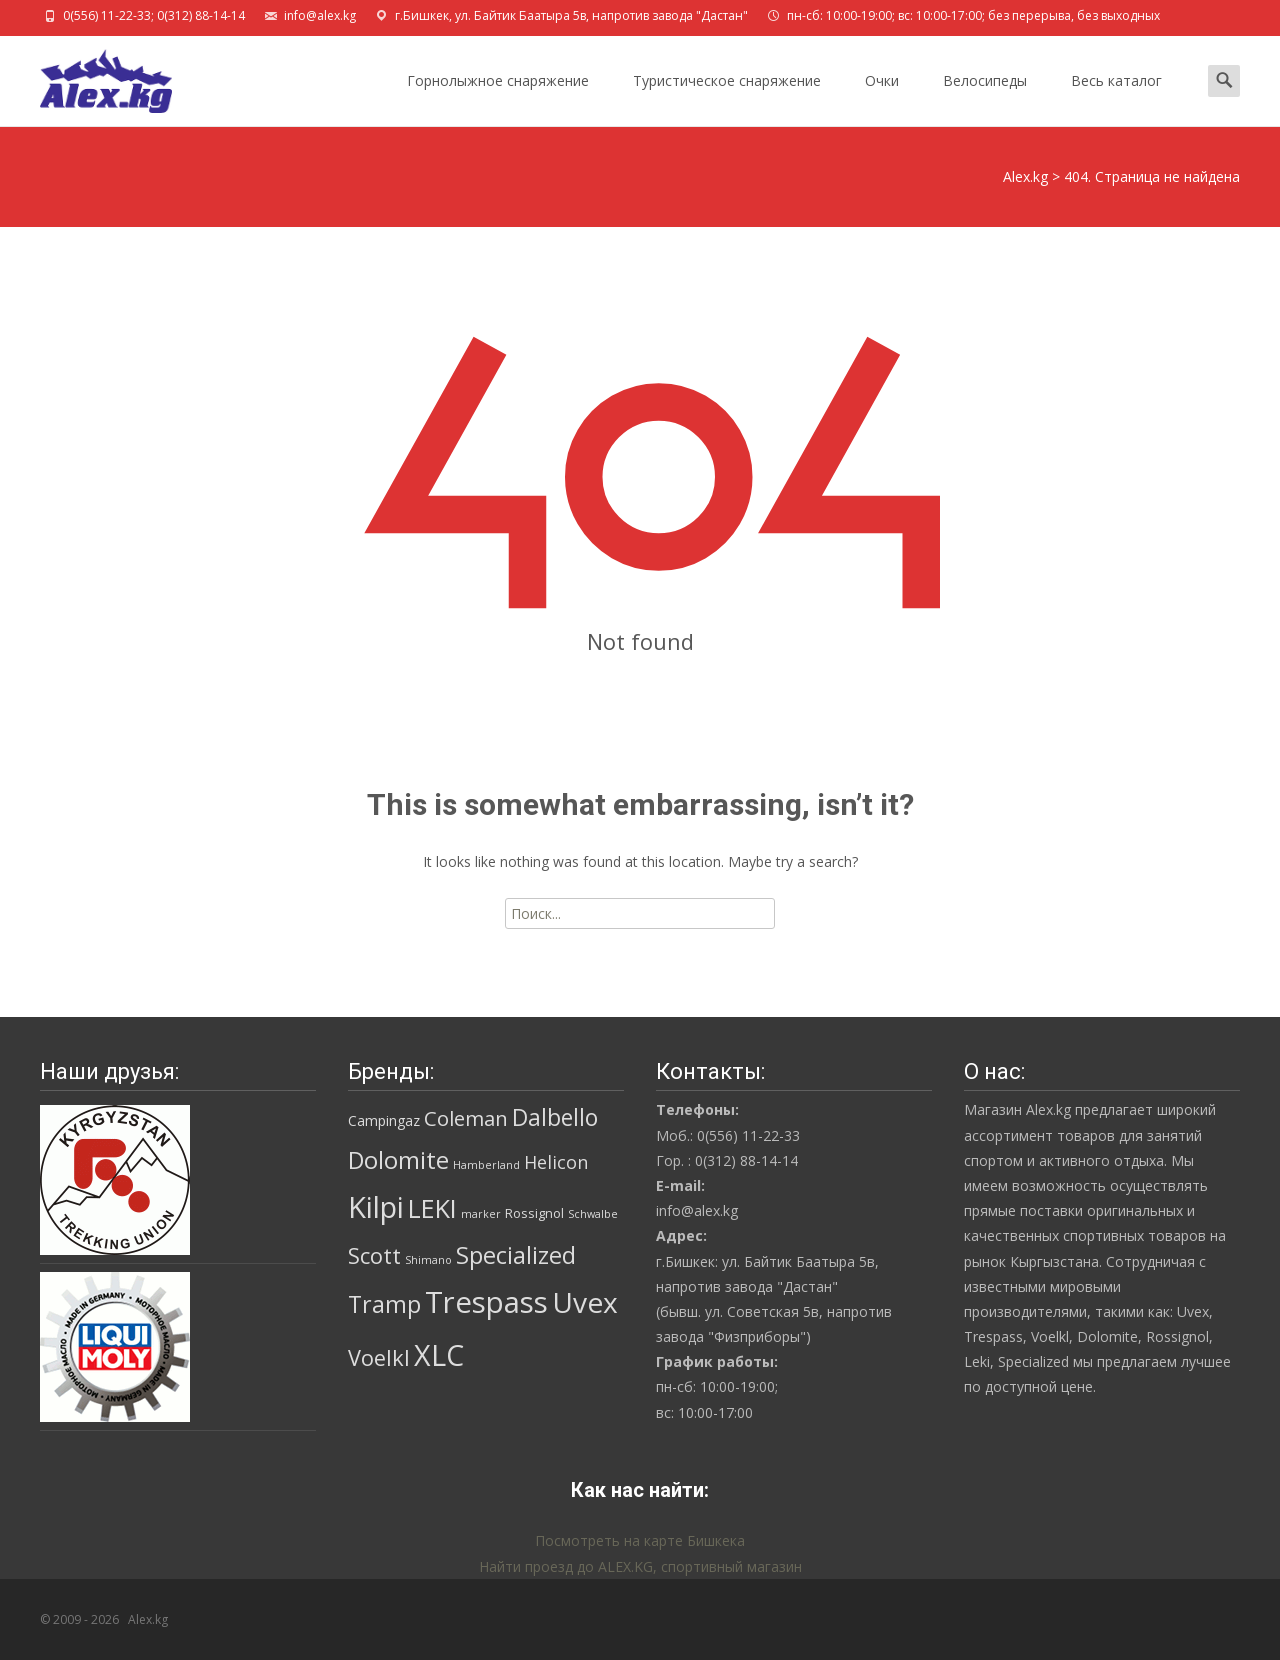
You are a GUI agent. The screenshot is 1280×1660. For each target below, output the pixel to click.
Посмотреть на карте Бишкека (640, 1540)
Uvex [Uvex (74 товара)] (585, 1302)
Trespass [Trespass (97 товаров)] (486, 1302)
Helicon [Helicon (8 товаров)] (556, 1162)
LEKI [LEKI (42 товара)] (432, 1208)
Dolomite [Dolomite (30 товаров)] (398, 1160)
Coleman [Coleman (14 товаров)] (466, 1118)
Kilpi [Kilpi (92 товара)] (376, 1207)
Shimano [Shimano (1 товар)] (428, 1260)
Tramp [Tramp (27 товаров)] (384, 1304)
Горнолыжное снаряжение (498, 98)
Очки (882, 98)
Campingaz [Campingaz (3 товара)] (384, 1120)
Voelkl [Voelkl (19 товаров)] (379, 1357)
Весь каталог (1116, 98)
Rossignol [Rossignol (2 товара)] (534, 1213)
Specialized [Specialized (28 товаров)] (516, 1255)
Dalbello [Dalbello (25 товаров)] (555, 1117)
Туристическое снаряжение (727, 98)
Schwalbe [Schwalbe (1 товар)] (593, 1214)
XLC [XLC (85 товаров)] (439, 1354)
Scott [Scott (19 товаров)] (374, 1255)
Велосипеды (985, 98)
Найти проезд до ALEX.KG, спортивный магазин (640, 1566)
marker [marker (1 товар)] (481, 1214)
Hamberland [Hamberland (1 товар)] (486, 1165)
